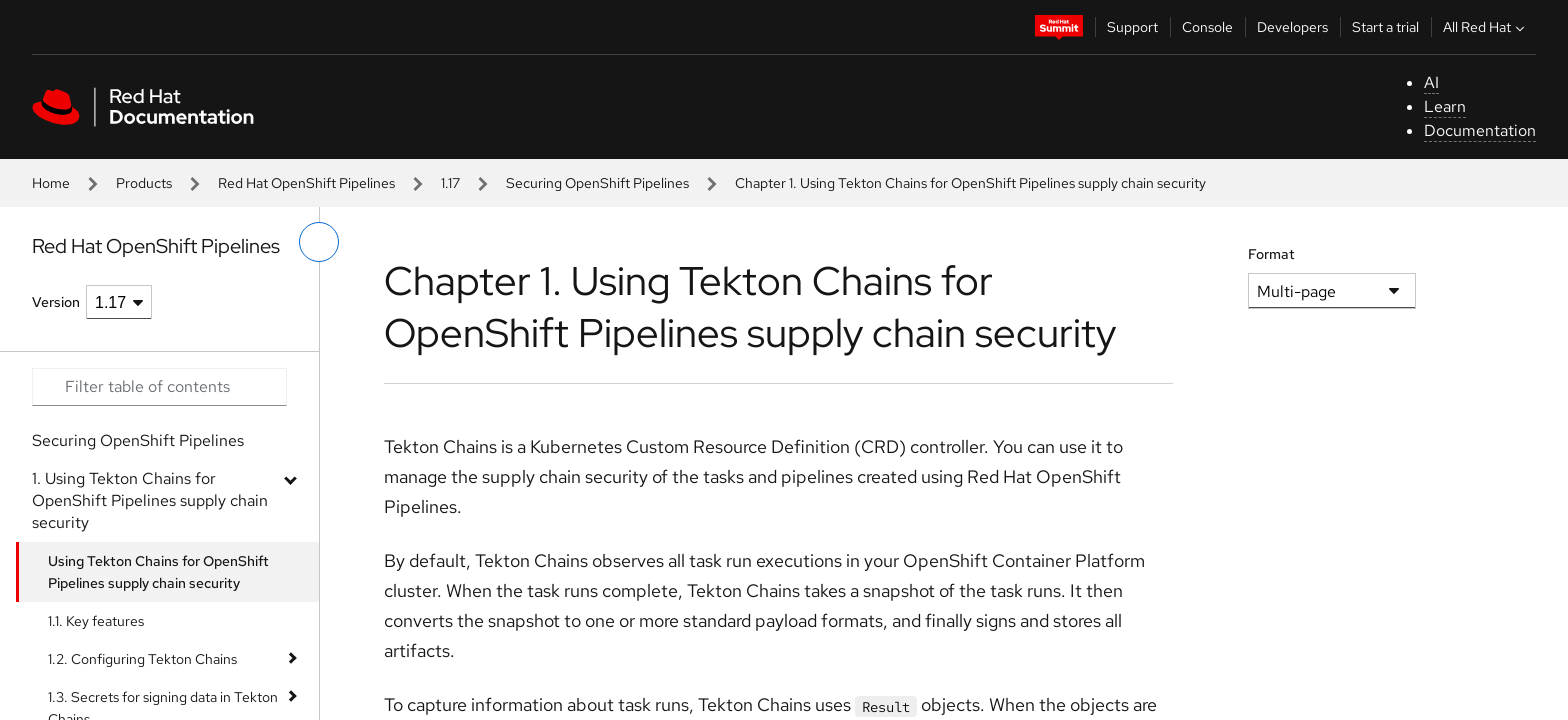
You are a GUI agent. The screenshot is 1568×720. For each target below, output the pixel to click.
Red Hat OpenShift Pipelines (306, 183)
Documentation (1480, 130)
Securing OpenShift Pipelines (597, 183)
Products (144, 183)
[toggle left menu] (319, 242)
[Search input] (159, 387)
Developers (1292, 27)
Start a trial (1385, 27)
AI (1431, 82)
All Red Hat (1486, 27)
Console (1207, 27)
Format (1271, 254)
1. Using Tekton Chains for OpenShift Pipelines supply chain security (150, 500)
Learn (1445, 106)
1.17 (450, 183)
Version (56, 302)
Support (1132, 27)
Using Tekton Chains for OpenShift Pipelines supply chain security (158, 572)
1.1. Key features (96, 621)
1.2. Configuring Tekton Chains (142, 659)
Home (51, 183)
